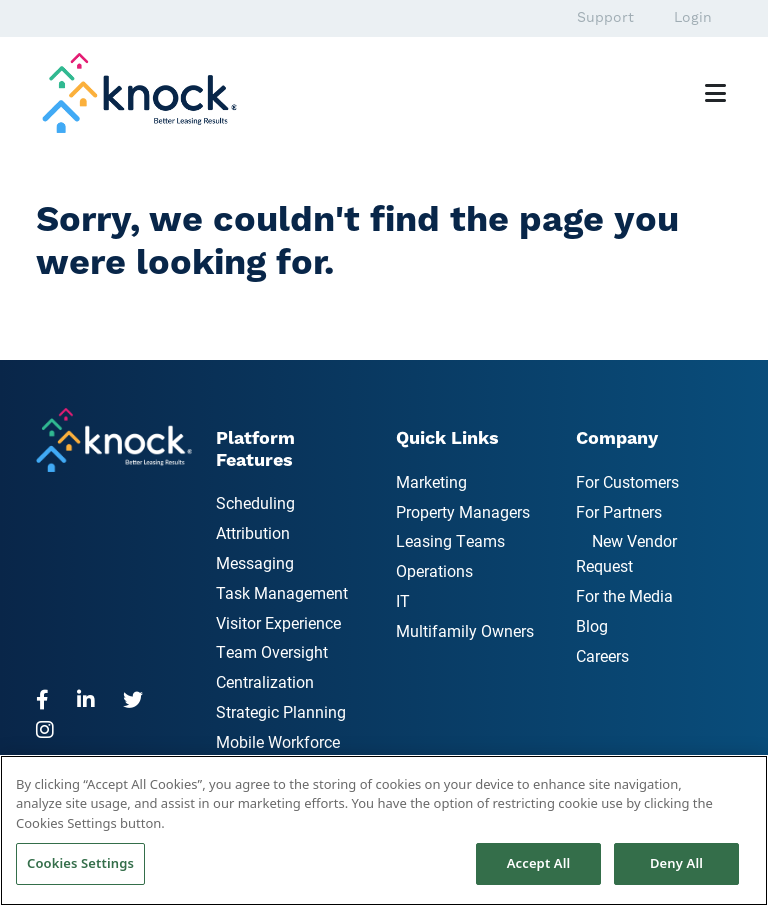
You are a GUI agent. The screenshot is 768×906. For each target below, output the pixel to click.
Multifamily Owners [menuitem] (465, 630)
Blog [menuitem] (592, 625)
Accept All (539, 863)
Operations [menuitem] (434, 570)
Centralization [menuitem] (265, 681)
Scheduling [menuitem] (255, 502)
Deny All (676, 863)
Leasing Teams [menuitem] (450, 540)
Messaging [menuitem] (255, 562)
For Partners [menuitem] (619, 511)
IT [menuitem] (403, 600)
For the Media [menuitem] (624, 595)
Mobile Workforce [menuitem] (278, 741)
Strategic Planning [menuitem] (281, 711)
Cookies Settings (80, 863)
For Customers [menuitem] (627, 481)
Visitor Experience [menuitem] (278, 622)
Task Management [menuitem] (282, 592)
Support (605, 18)
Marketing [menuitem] (431, 481)
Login (693, 18)
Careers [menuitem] (602, 655)
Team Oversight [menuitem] (272, 651)
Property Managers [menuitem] (463, 511)
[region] (384, 830)
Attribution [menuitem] (253, 532)
